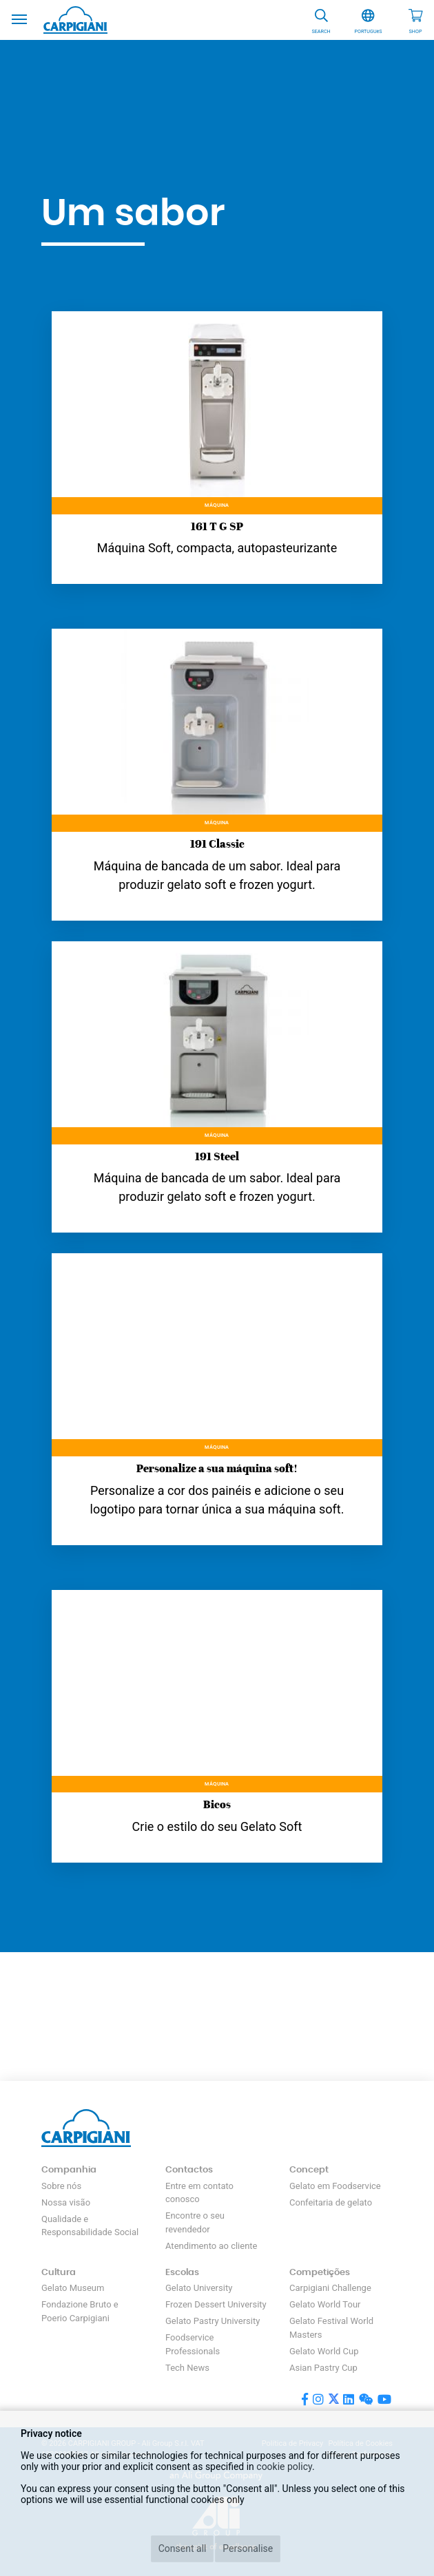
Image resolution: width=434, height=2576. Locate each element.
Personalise (248, 2548)
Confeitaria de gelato (330, 2202)
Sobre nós (61, 2186)
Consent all (182, 2548)
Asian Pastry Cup (323, 2368)
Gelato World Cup (324, 2351)
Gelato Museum (72, 2288)
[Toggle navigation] (19, 18)
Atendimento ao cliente (211, 2246)
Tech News (187, 2368)
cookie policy (284, 2466)
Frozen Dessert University (216, 2304)
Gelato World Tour (324, 2304)
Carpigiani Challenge (330, 2288)
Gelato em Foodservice (335, 2186)
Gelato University (198, 2288)
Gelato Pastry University (212, 2321)
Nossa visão (65, 2202)
